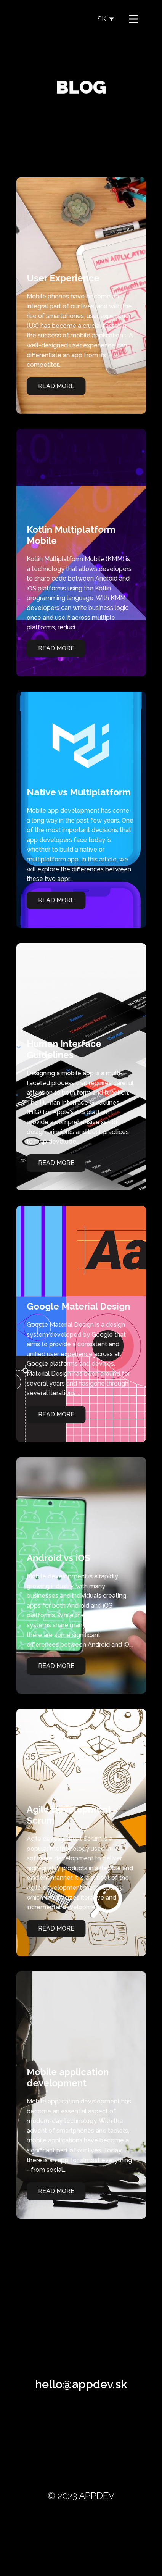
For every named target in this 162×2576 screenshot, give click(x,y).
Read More (52, 386)
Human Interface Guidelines (59, 1049)
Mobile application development (63, 2077)
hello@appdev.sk (81, 2384)
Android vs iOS (54, 1557)
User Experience (58, 278)
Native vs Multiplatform (74, 792)
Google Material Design (74, 1306)
